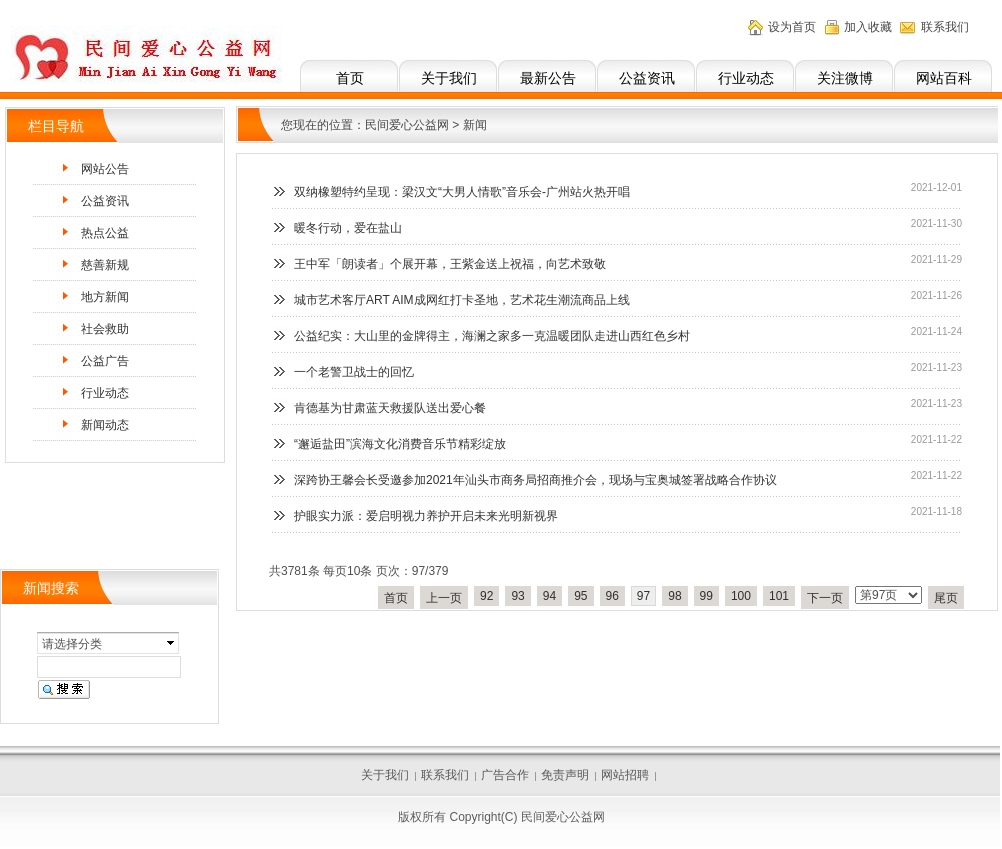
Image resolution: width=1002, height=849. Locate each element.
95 (580, 596)
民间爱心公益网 (407, 125)
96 (612, 596)
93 (517, 596)
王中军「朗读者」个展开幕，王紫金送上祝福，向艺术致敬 (450, 264)
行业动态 (746, 78)
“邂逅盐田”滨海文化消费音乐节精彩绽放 (400, 444)
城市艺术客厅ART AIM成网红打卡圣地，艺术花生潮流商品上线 (462, 300)
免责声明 (565, 775)
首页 (350, 78)
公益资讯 (647, 78)
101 (779, 596)
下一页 (825, 598)
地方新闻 (105, 297)
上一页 (444, 598)
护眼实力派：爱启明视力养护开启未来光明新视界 (426, 516)
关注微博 (845, 78)
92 (486, 596)
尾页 (946, 598)
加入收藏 (868, 27)
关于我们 (449, 78)
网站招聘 (625, 775)
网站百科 (944, 78)
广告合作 (505, 775)
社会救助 (105, 329)
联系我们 (945, 27)
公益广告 (105, 361)
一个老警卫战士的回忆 (354, 372)
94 (549, 596)
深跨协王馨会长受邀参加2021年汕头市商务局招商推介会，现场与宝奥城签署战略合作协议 (535, 480)
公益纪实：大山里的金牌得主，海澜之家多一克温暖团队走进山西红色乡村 (492, 336)
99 (706, 596)
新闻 (475, 125)
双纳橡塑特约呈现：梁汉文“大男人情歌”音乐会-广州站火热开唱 (462, 192)
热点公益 (105, 233)
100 (741, 596)
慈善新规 (105, 265)
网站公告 (105, 169)
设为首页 (792, 27)
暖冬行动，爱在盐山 (348, 228)
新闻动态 (105, 425)
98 (674, 596)
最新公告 (548, 78)
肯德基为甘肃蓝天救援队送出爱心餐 (390, 408)
